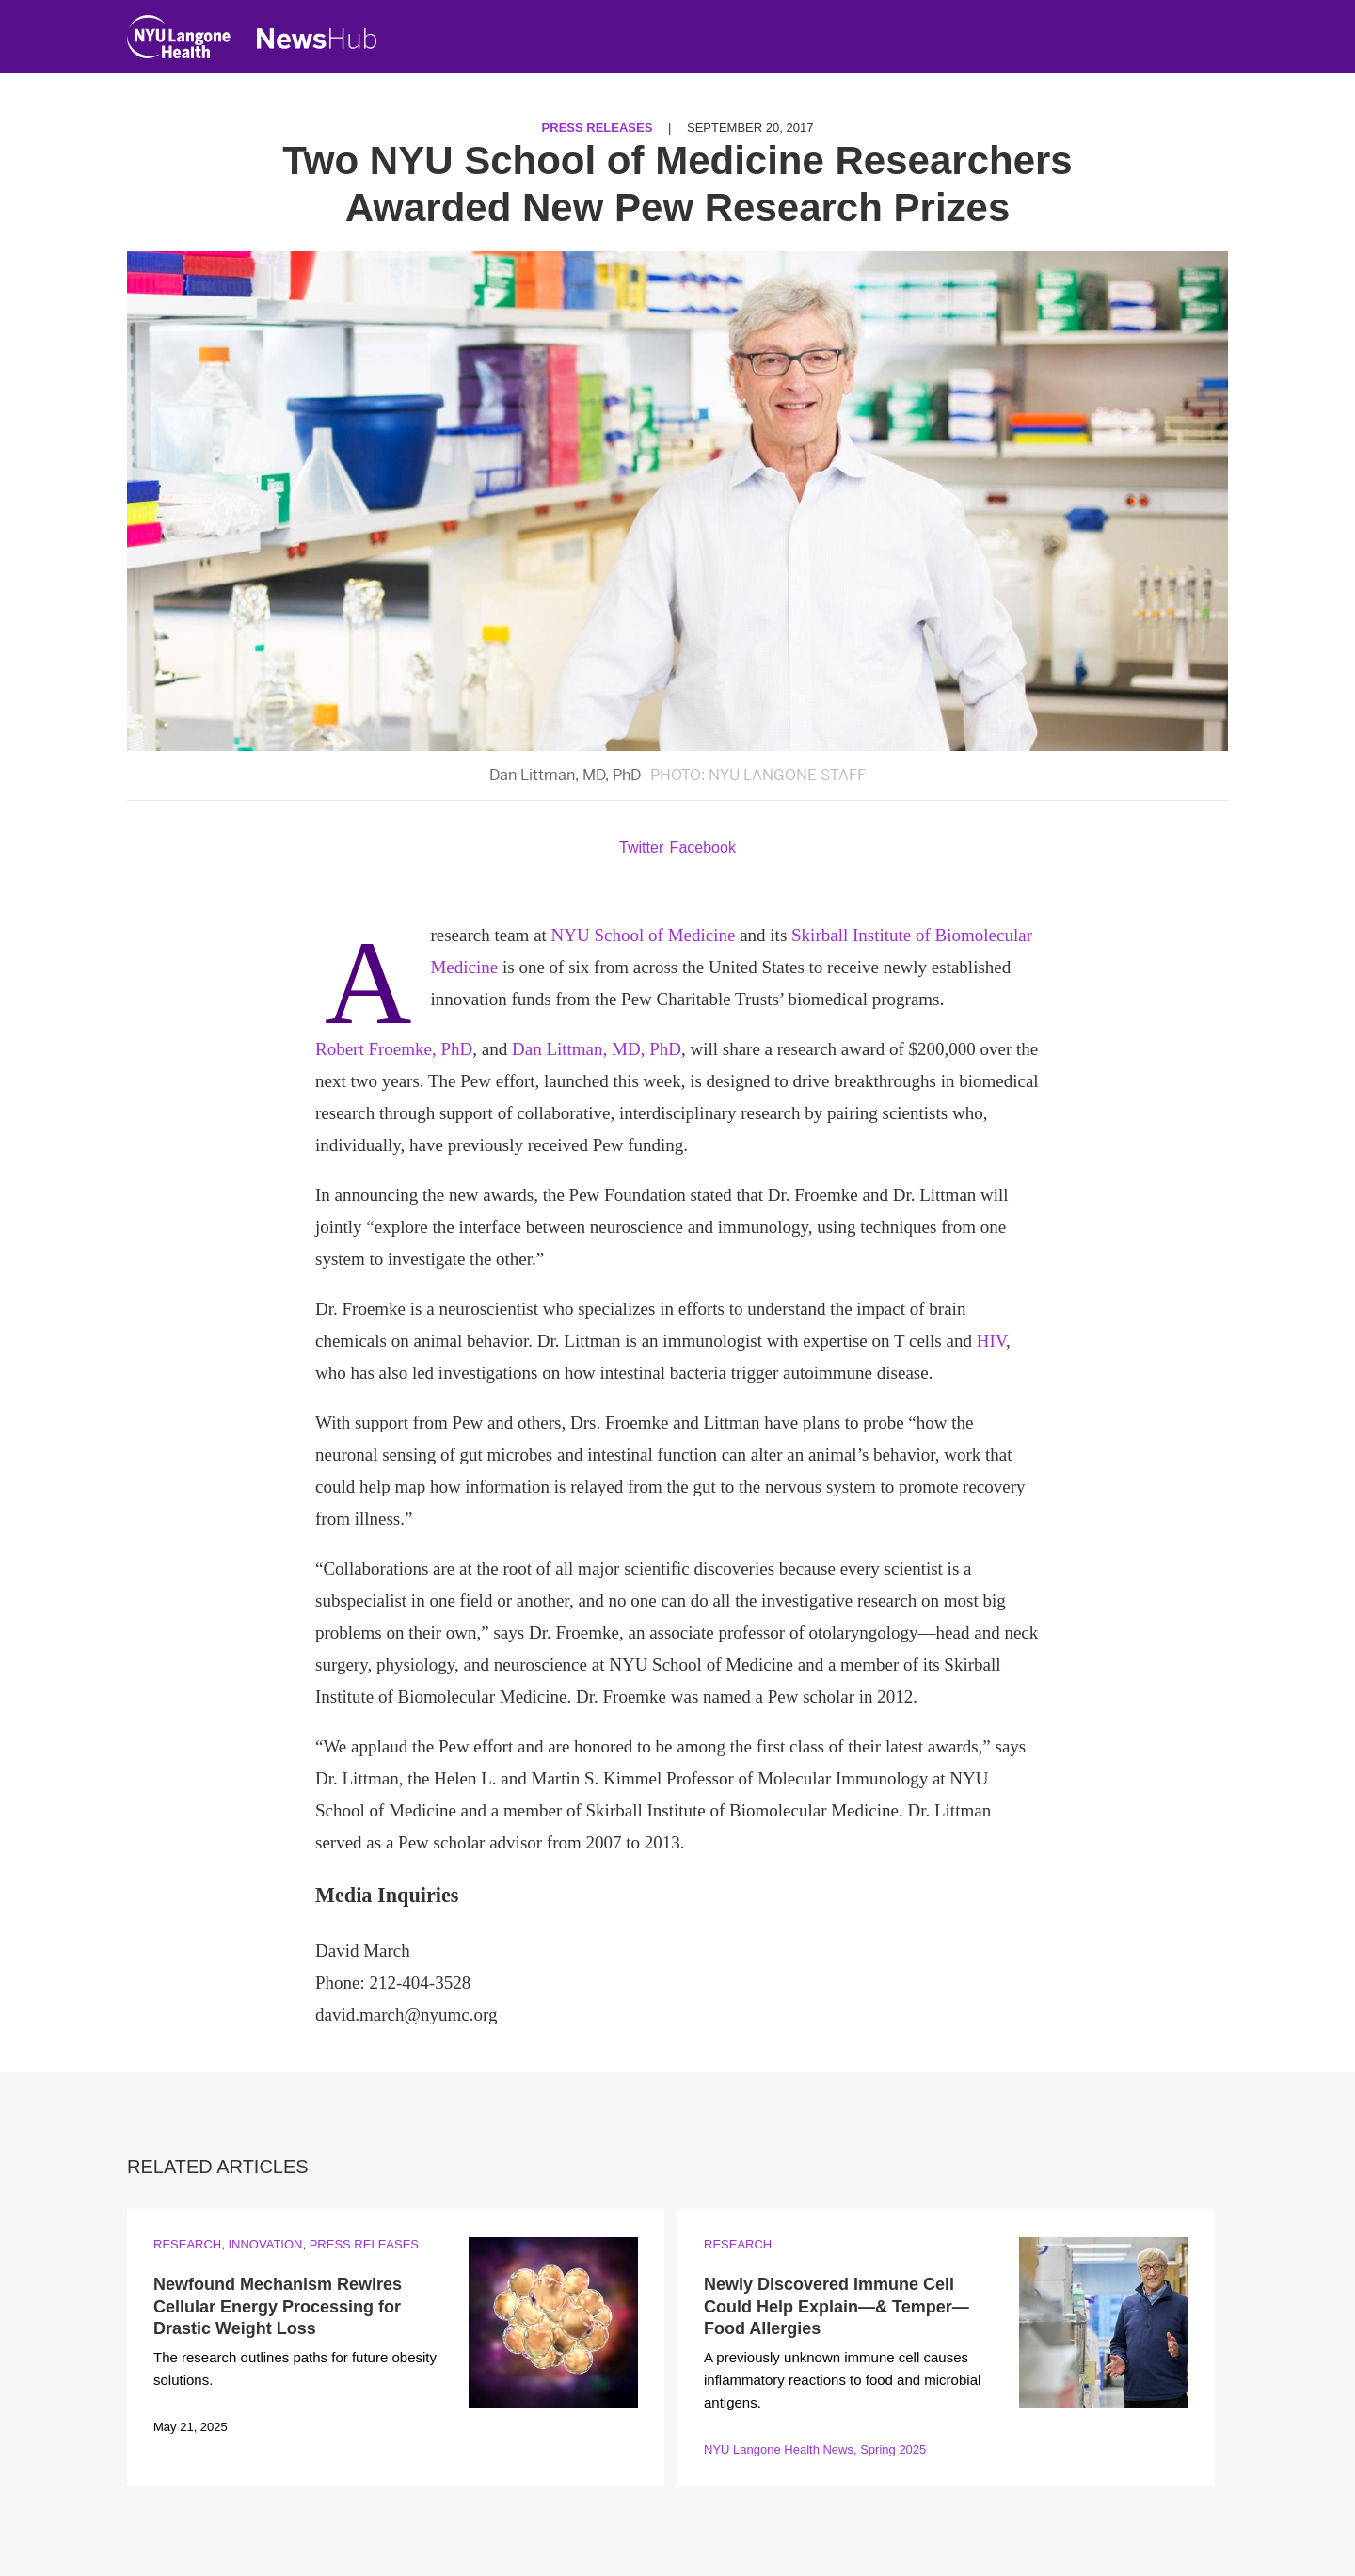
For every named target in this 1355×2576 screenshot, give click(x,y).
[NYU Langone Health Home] (179, 41)
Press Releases (597, 127)
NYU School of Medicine (643, 935)
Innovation (265, 2244)
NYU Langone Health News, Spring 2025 (815, 2449)
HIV (991, 1341)
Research (187, 2244)
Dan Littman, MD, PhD (596, 1049)
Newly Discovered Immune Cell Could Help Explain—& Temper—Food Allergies (836, 2306)
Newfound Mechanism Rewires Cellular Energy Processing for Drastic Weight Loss (277, 2306)
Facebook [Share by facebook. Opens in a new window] (703, 848)
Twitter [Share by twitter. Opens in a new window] (641, 848)
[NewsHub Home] (317, 38)
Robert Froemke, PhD (393, 1049)
